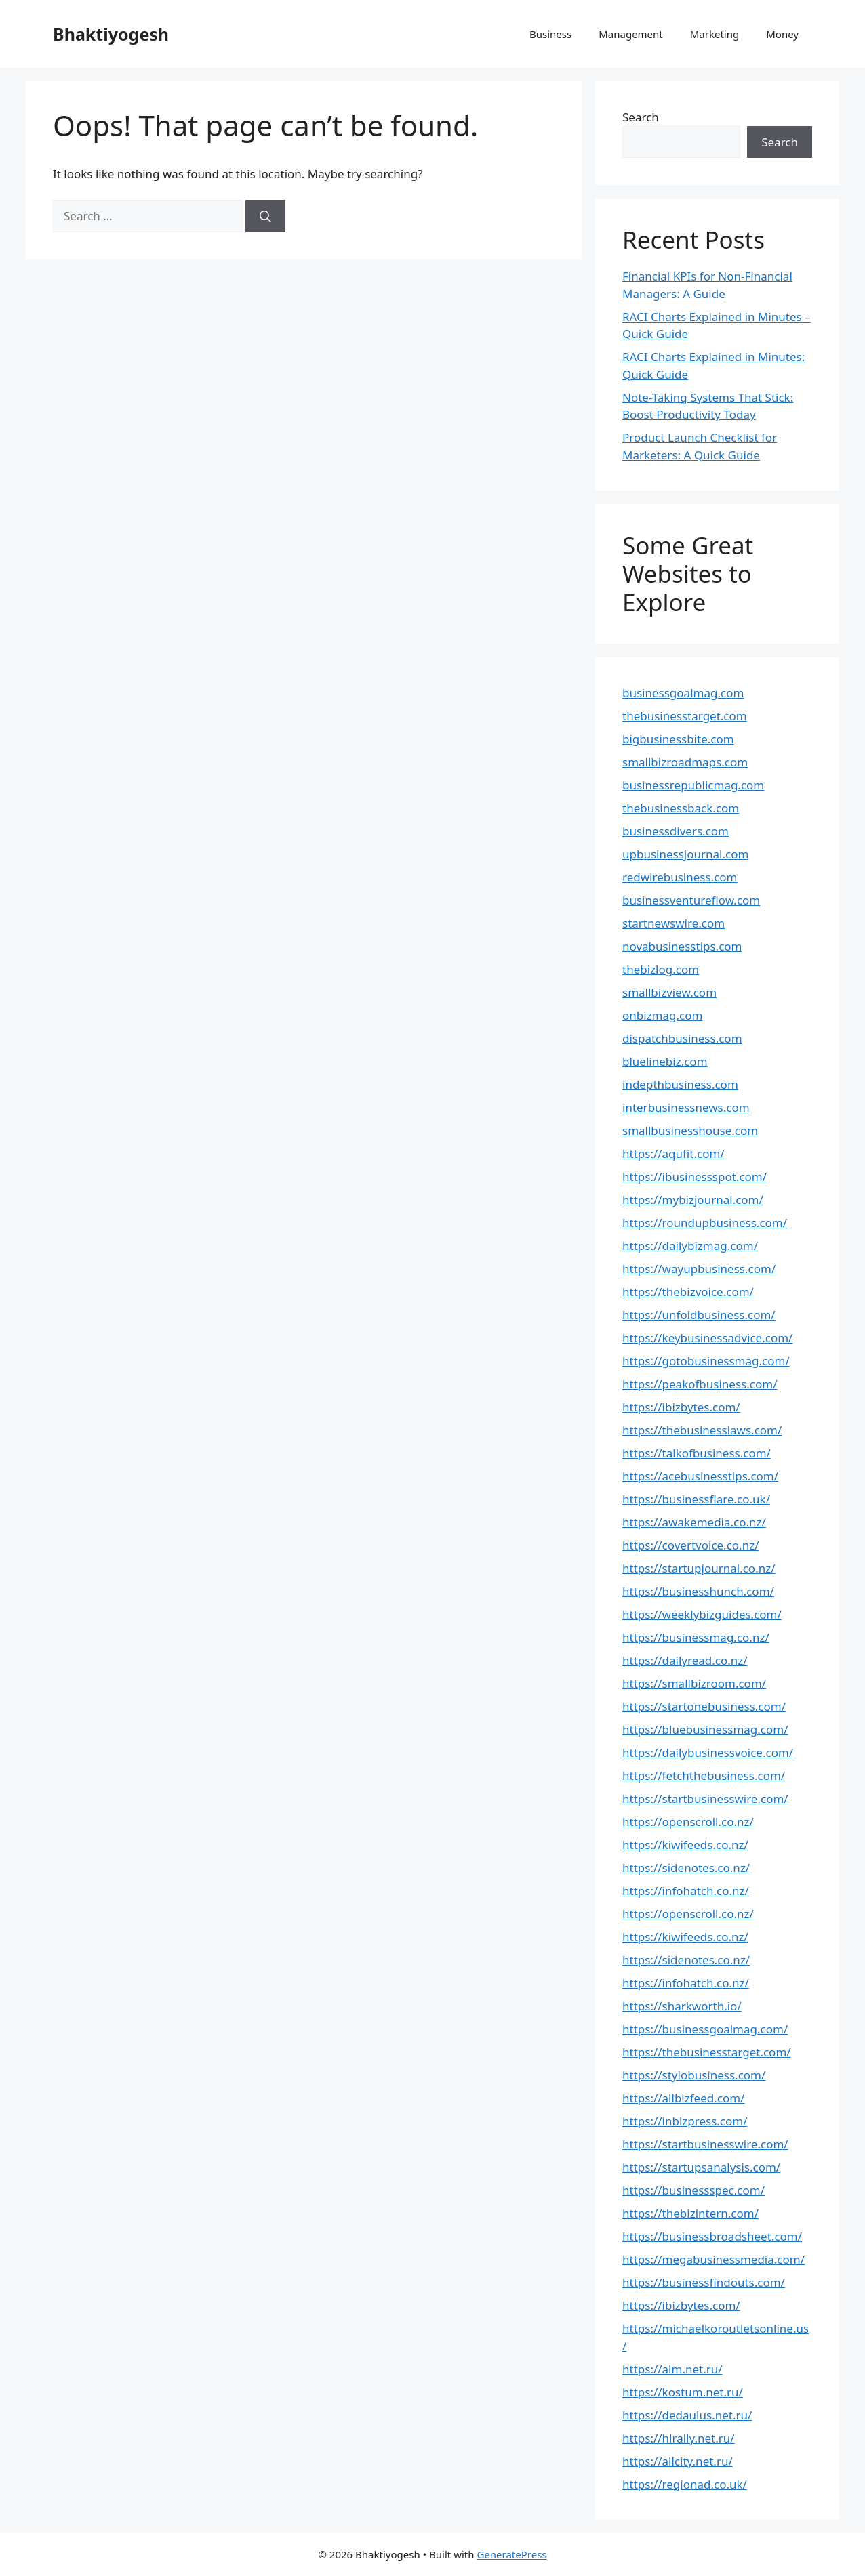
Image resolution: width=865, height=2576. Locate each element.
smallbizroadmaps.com (685, 762)
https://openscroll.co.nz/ (688, 1821)
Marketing (714, 34)
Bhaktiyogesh (111, 33)
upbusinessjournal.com (685, 854)
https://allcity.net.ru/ (677, 2461)
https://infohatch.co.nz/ (685, 1890)
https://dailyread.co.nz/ (685, 1660)
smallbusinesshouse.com (690, 1130)
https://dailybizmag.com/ (690, 1245)
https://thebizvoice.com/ (688, 1292)
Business (550, 34)
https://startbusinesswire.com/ (705, 1798)
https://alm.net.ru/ (672, 2369)
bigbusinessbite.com (678, 739)
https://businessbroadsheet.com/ (712, 2236)
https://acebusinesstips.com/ (700, 1476)
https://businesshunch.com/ (698, 1591)
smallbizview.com (669, 992)
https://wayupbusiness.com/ (699, 1268)
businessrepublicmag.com (693, 785)
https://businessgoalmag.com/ (705, 2029)
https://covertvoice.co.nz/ (690, 1545)
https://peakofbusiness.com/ (699, 1384)
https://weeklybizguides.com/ (702, 1614)
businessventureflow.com (691, 900)
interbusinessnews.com (686, 1107)
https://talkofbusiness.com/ (696, 1453)
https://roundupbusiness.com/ (704, 1222)
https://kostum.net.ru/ (682, 2392)
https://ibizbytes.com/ (681, 1407)
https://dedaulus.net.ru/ (687, 2415)
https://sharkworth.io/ (682, 2006)
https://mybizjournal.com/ (692, 1199)
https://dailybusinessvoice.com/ (707, 1752)
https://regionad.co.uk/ (684, 2484)
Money (782, 34)
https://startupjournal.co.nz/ (699, 1568)
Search (640, 117)
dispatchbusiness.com (682, 1038)
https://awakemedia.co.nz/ (694, 1522)
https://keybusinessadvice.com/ (707, 1338)
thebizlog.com (660, 969)
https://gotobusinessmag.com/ (706, 1361)
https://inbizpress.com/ (685, 2121)
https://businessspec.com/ (693, 2190)
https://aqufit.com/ (673, 1153)
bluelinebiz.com (665, 1061)
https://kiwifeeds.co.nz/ (685, 1844)
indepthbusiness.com (680, 1084)
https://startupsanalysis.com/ (701, 2167)
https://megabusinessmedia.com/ (713, 2259)
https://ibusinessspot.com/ (694, 1176)
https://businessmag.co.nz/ (695, 1637)
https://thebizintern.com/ (690, 2213)
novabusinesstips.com (682, 946)
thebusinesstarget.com (684, 716)
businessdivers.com (675, 831)
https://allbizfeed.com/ (683, 2098)
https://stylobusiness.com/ (693, 2075)
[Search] (265, 216)
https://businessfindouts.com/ (703, 2282)
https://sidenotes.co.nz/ (686, 1867)
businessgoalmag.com (683, 693)
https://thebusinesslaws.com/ (702, 1430)
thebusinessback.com (680, 808)
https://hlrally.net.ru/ (678, 2438)
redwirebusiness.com (680, 877)
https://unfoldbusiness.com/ (699, 1315)
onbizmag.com (662, 1015)
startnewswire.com (673, 923)
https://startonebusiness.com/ (704, 1706)
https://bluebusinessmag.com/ (705, 1729)
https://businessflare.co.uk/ (696, 1499)
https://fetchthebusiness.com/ (703, 1775)
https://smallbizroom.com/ (694, 1683)
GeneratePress (511, 2554)
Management (631, 34)
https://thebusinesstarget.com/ (706, 2052)
